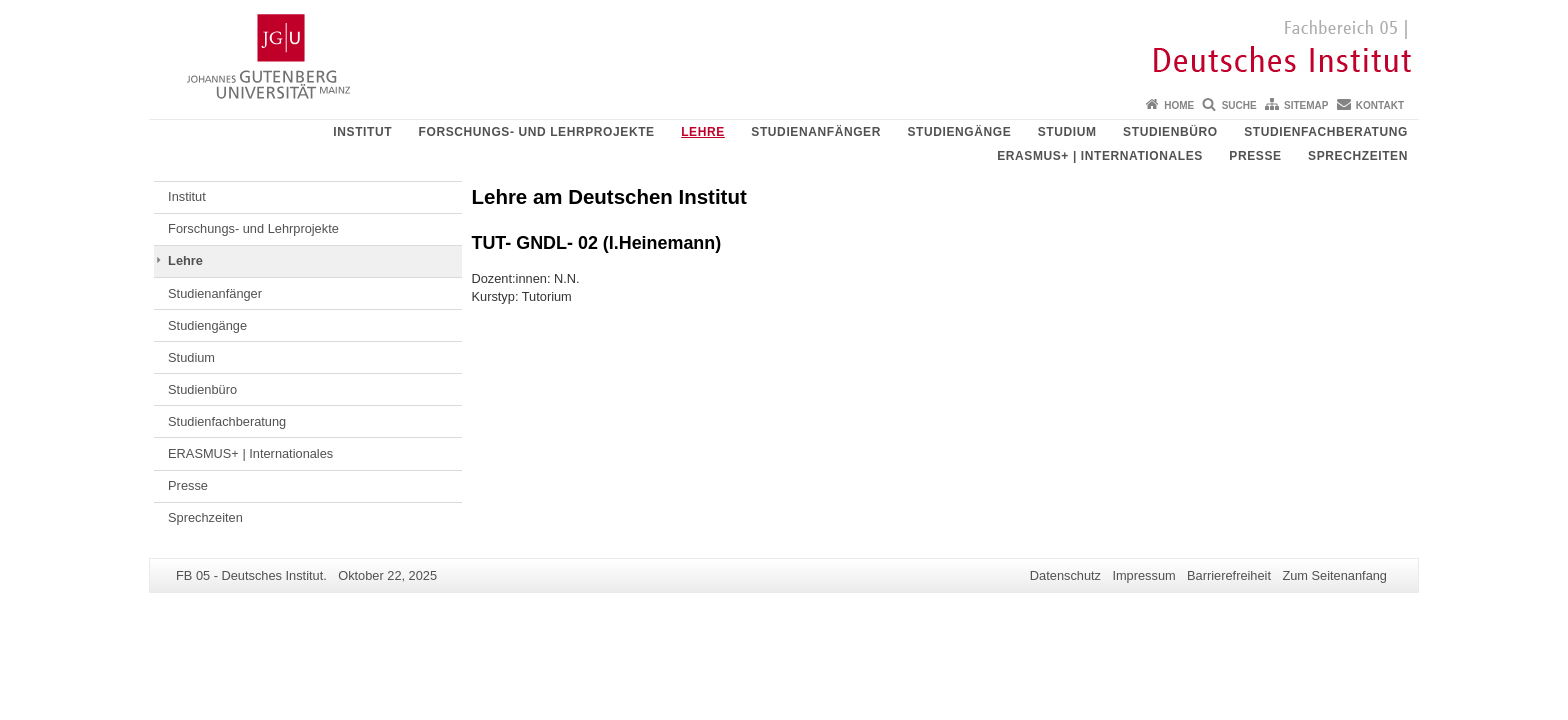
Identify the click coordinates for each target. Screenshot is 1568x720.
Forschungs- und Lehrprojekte (537, 132)
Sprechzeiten (1358, 156)
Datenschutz (1065, 575)
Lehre (703, 132)
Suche (1239, 105)
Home (1179, 105)
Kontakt (1380, 105)
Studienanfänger (816, 132)
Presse (1255, 156)
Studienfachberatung (1326, 132)
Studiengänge (959, 132)
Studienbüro (1170, 132)
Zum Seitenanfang (1334, 575)
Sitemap (1306, 105)
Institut (362, 132)
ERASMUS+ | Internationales (1100, 156)
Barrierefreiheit (1229, 575)
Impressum (1143, 575)
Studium (1067, 132)
